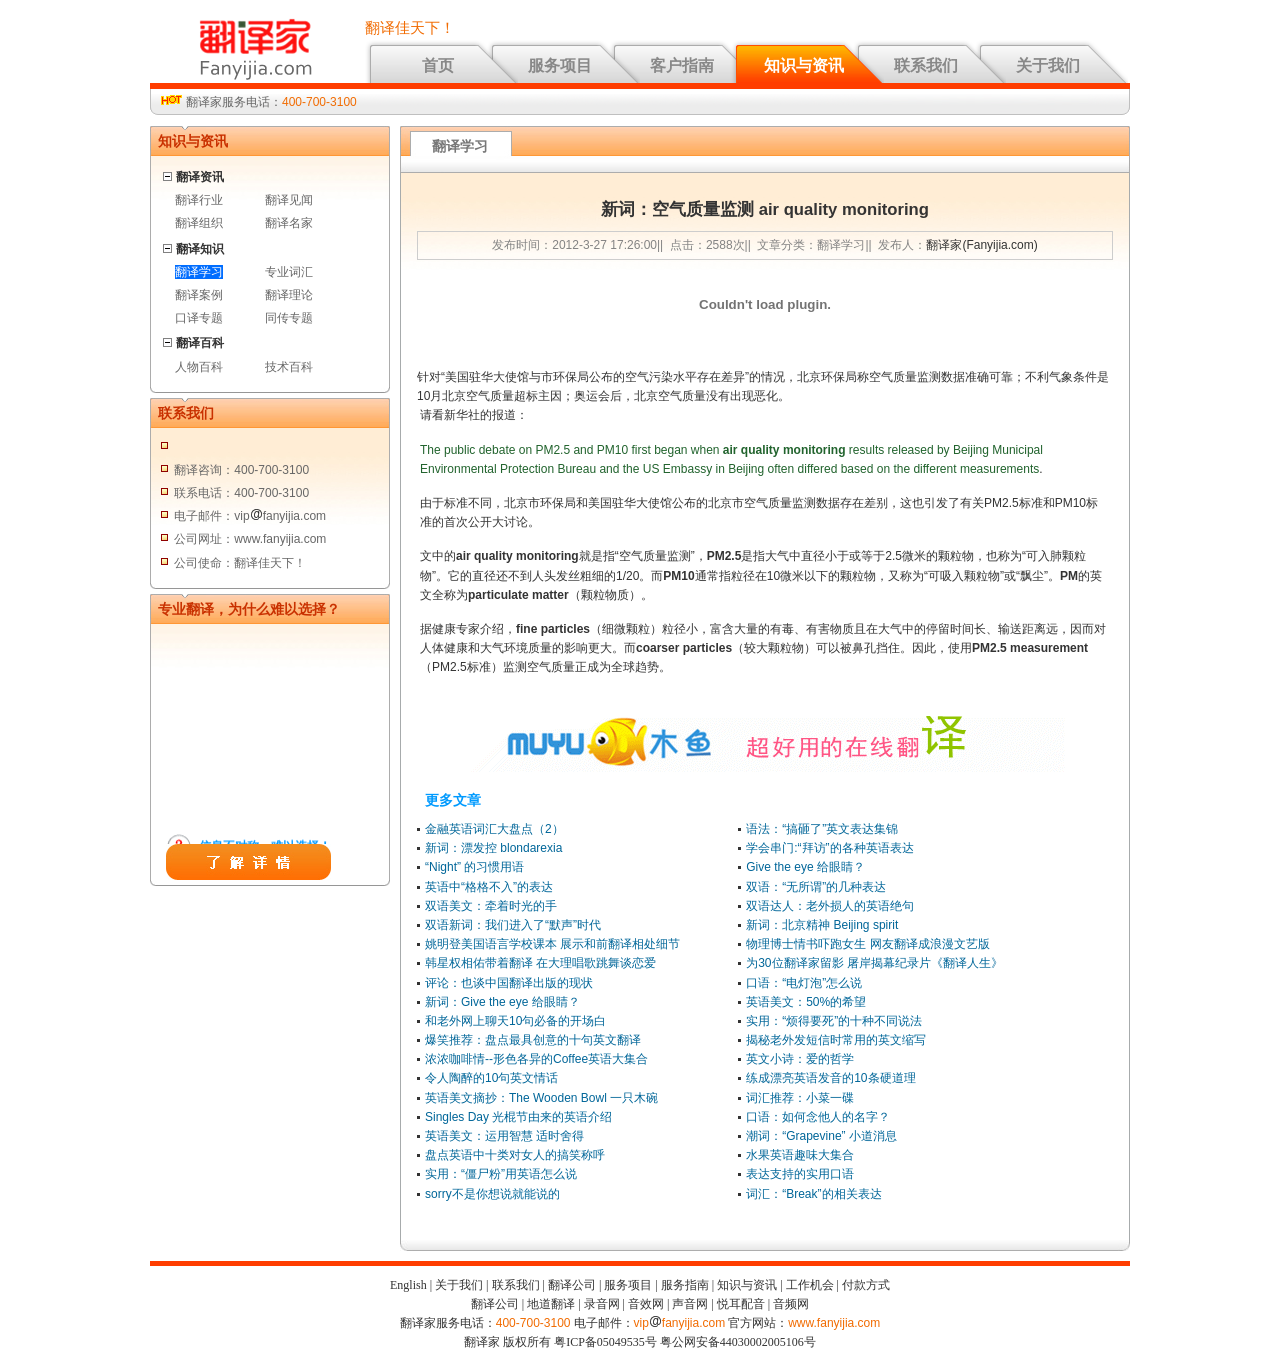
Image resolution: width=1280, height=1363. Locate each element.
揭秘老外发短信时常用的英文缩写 (836, 1040)
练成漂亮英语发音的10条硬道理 (830, 1078)
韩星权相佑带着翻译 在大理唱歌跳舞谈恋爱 (540, 963)
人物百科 (199, 367)
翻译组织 (199, 223)
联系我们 (926, 65)
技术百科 (289, 367)
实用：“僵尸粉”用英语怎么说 (501, 1174)
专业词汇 (289, 272)
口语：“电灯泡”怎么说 (804, 983)
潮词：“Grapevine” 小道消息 (821, 1136)
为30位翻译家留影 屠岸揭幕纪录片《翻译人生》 (874, 963)
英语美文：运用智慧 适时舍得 (504, 1136)
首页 (438, 65)
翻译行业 (199, 200)
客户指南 (682, 65)
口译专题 (199, 318)
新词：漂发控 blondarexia (493, 848)
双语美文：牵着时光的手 (491, 906)
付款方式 (866, 1285)
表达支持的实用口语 (800, 1174)
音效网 (646, 1304)
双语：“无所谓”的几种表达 (816, 887)
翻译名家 (289, 223)
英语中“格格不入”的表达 (489, 887)
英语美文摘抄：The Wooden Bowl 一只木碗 (541, 1098)
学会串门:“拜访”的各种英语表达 (829, 848)
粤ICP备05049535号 (605, 1342)
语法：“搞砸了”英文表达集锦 (822, 829)
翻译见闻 (289, 200)
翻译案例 (199, 295)
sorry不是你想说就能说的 (492, 1194)
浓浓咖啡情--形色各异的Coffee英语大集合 (536, 1059)
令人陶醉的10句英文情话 (491, 1078)
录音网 (602, 1304)
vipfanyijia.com (680, 1323)
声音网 (690, 1304)
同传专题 (289, 318)
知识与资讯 (804, 65)
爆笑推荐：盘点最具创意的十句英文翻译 (533, 1040)
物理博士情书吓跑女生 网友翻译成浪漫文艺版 (867, 944)
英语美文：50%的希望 (806, 1002)
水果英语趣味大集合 (800, 1155)
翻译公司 (572, 1285)
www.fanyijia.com (834, 1323)
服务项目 (560, 65)
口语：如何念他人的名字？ (818, 1117)
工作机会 (810, 1285)
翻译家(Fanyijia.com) (981, 245)
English (408, 1285)
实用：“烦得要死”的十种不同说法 (834, 1021)
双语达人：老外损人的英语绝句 (830, 906)
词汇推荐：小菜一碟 (800, 1098)
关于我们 (1048, 65)
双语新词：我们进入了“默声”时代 (513, 925)
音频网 (791, 1304)
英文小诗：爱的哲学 (800, 1059)
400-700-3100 (319, 102)
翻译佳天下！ (410, 28)
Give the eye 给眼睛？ (805, 867)
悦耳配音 (741, 1304)
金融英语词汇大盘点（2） (494, 829)
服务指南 (685, 1285)
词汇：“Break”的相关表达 (813, 1194)
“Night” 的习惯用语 (474, 867)
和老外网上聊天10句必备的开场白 (515, 1021)
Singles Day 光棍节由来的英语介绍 (518, 1117)
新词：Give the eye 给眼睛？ (502, 1002)
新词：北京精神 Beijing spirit (822, 925)
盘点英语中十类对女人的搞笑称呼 (515, 1155)
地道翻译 (551, 1304)
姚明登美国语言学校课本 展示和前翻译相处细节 (552, 944)
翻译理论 (289, 295)
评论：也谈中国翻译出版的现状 (509, 983)
